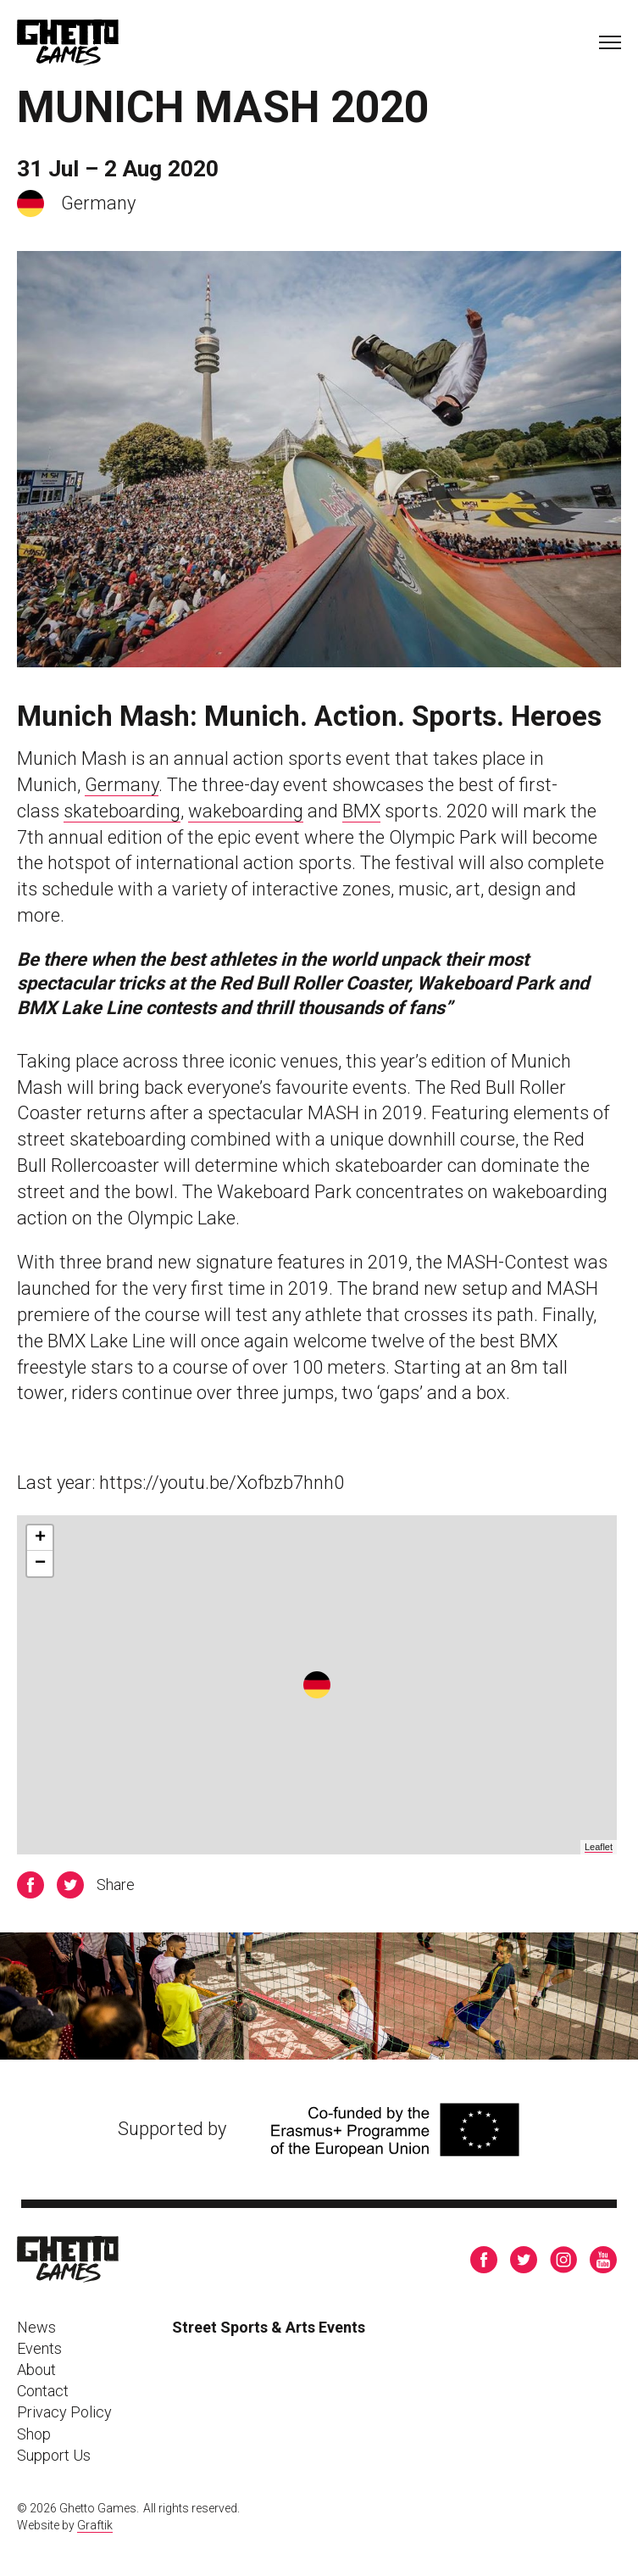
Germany (121, 784)
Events (39, 2348)
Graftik (95, 2525)
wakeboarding (245, 811)
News (36, 2327)
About (36, 2369)
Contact (43, 2391)
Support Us (54, 2455)
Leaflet (599, 1847)
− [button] (40, 1563)
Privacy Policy (64, 2412)
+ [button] (40, 1538)
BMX (361, 811)
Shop (34, 2434)
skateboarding (122, 811)
